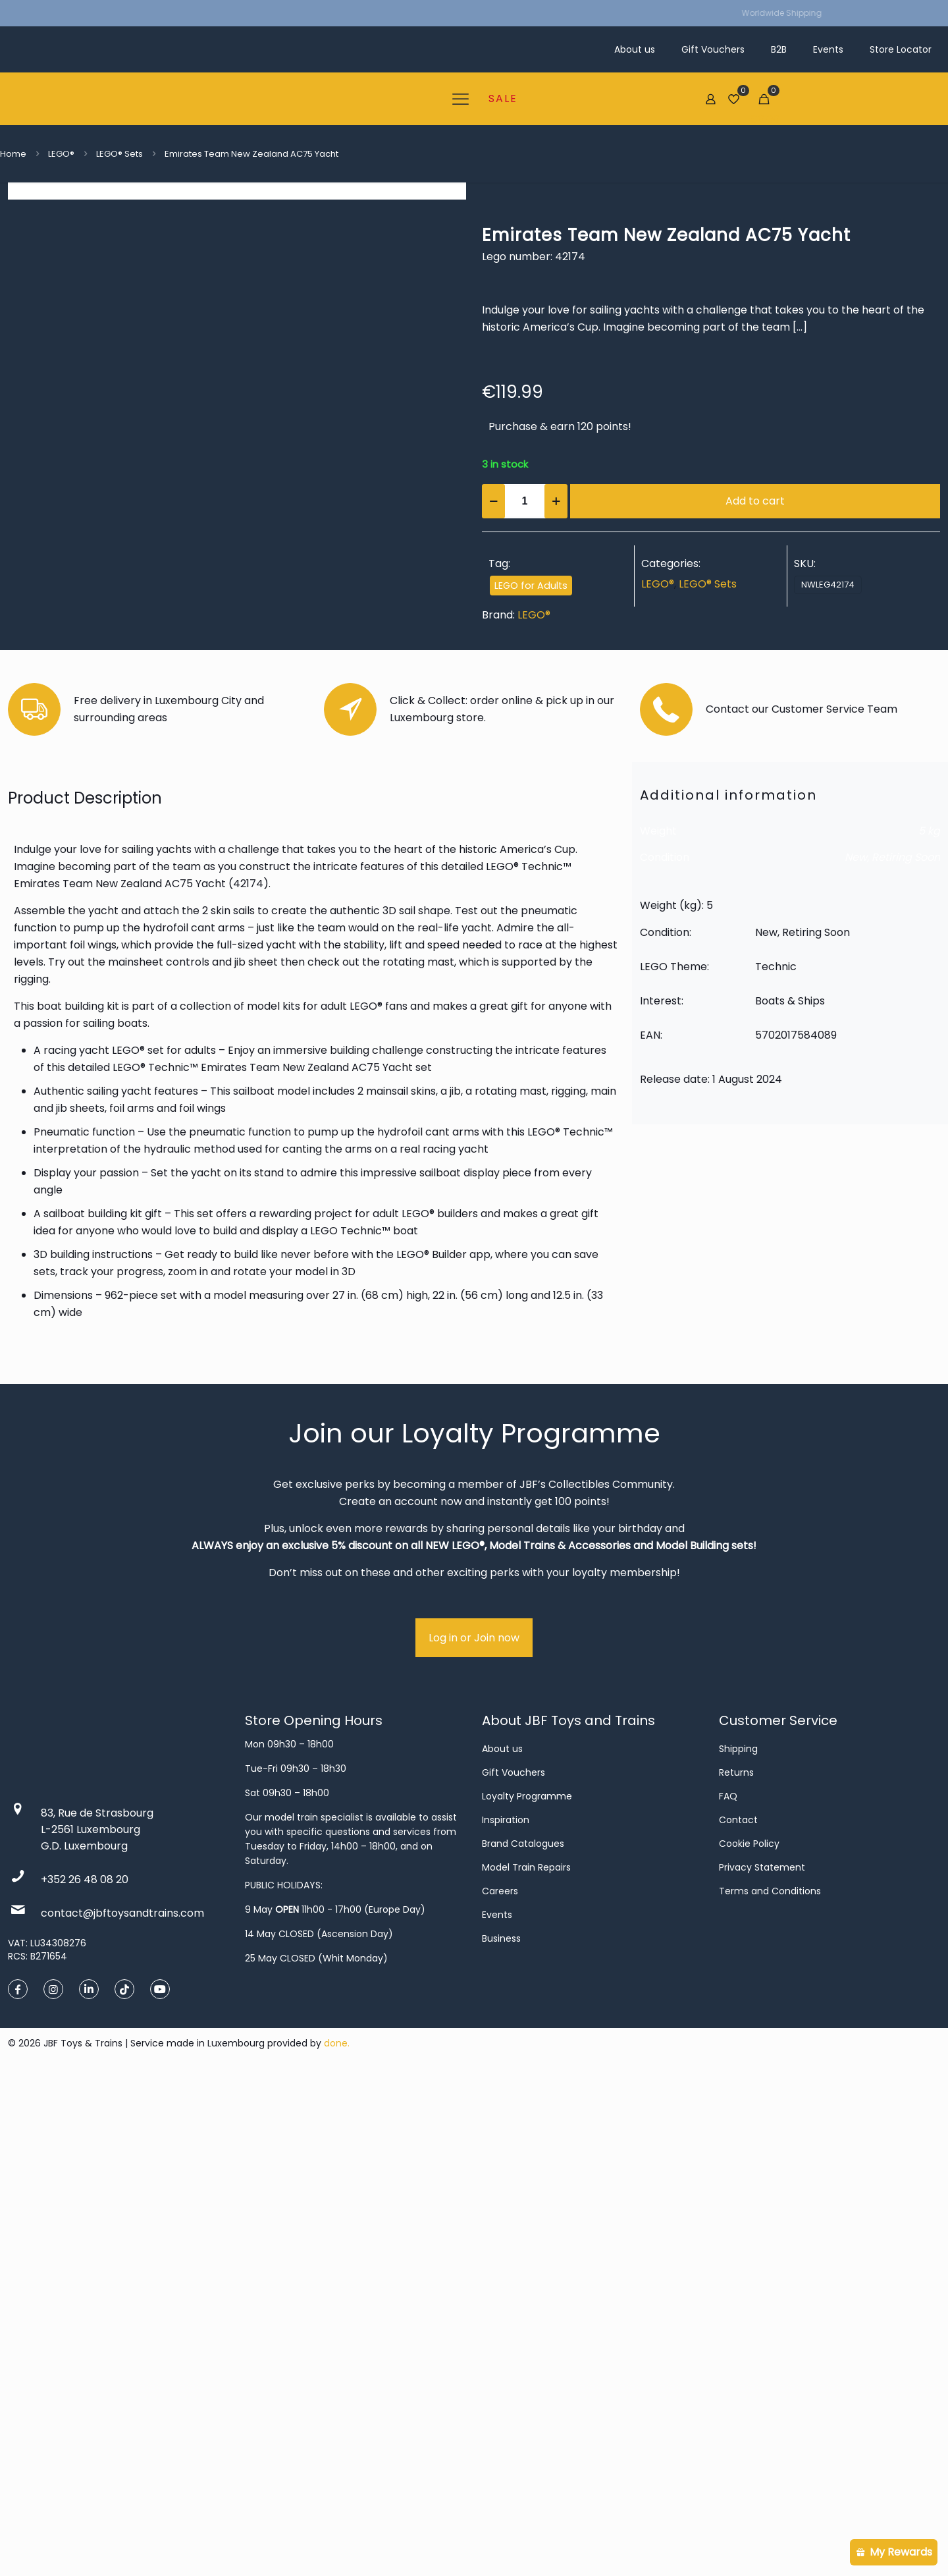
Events (497, 2412)
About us (502, 2246)
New (856, 1355)
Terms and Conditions (770, 2389)
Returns (736, 2270)
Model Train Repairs (526, 2365)
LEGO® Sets (119, 154)
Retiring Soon (906, 1355)
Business (501, 2436)
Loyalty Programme (527, 2294)
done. (337, 2541)
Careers (500, 2389)
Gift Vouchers (513, 2270)
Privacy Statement (762, 2365)
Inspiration (505, 2317)
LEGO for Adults (530, 585)
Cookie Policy (749, 2341)
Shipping (738, 2246)
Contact (738, 2317)
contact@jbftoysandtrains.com (122, 2411)
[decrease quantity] (493, 501)
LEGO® (61, 154)
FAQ (728, 2294)
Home (13, 154)
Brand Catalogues (523, 2341)
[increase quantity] (555, 501)
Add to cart (755, 500)
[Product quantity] (524, 501)
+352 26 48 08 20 (84, 2377)
